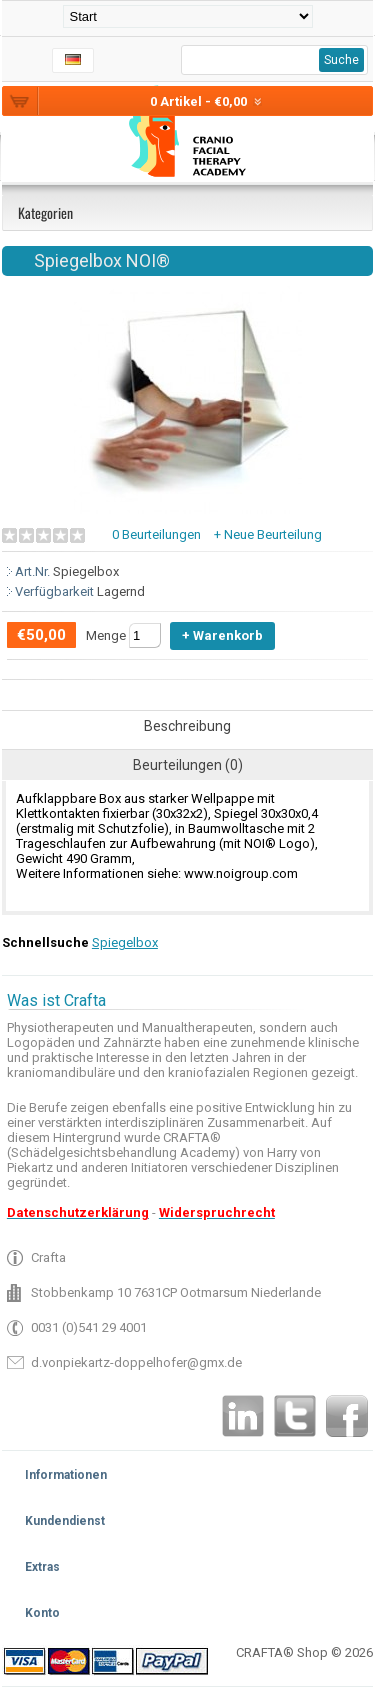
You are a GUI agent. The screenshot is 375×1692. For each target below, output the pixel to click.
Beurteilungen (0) (188, 765)
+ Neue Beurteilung (268, 534)
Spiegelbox (125, 942)
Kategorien (45, 212)
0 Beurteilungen (156, 534)
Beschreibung (187, 726)
